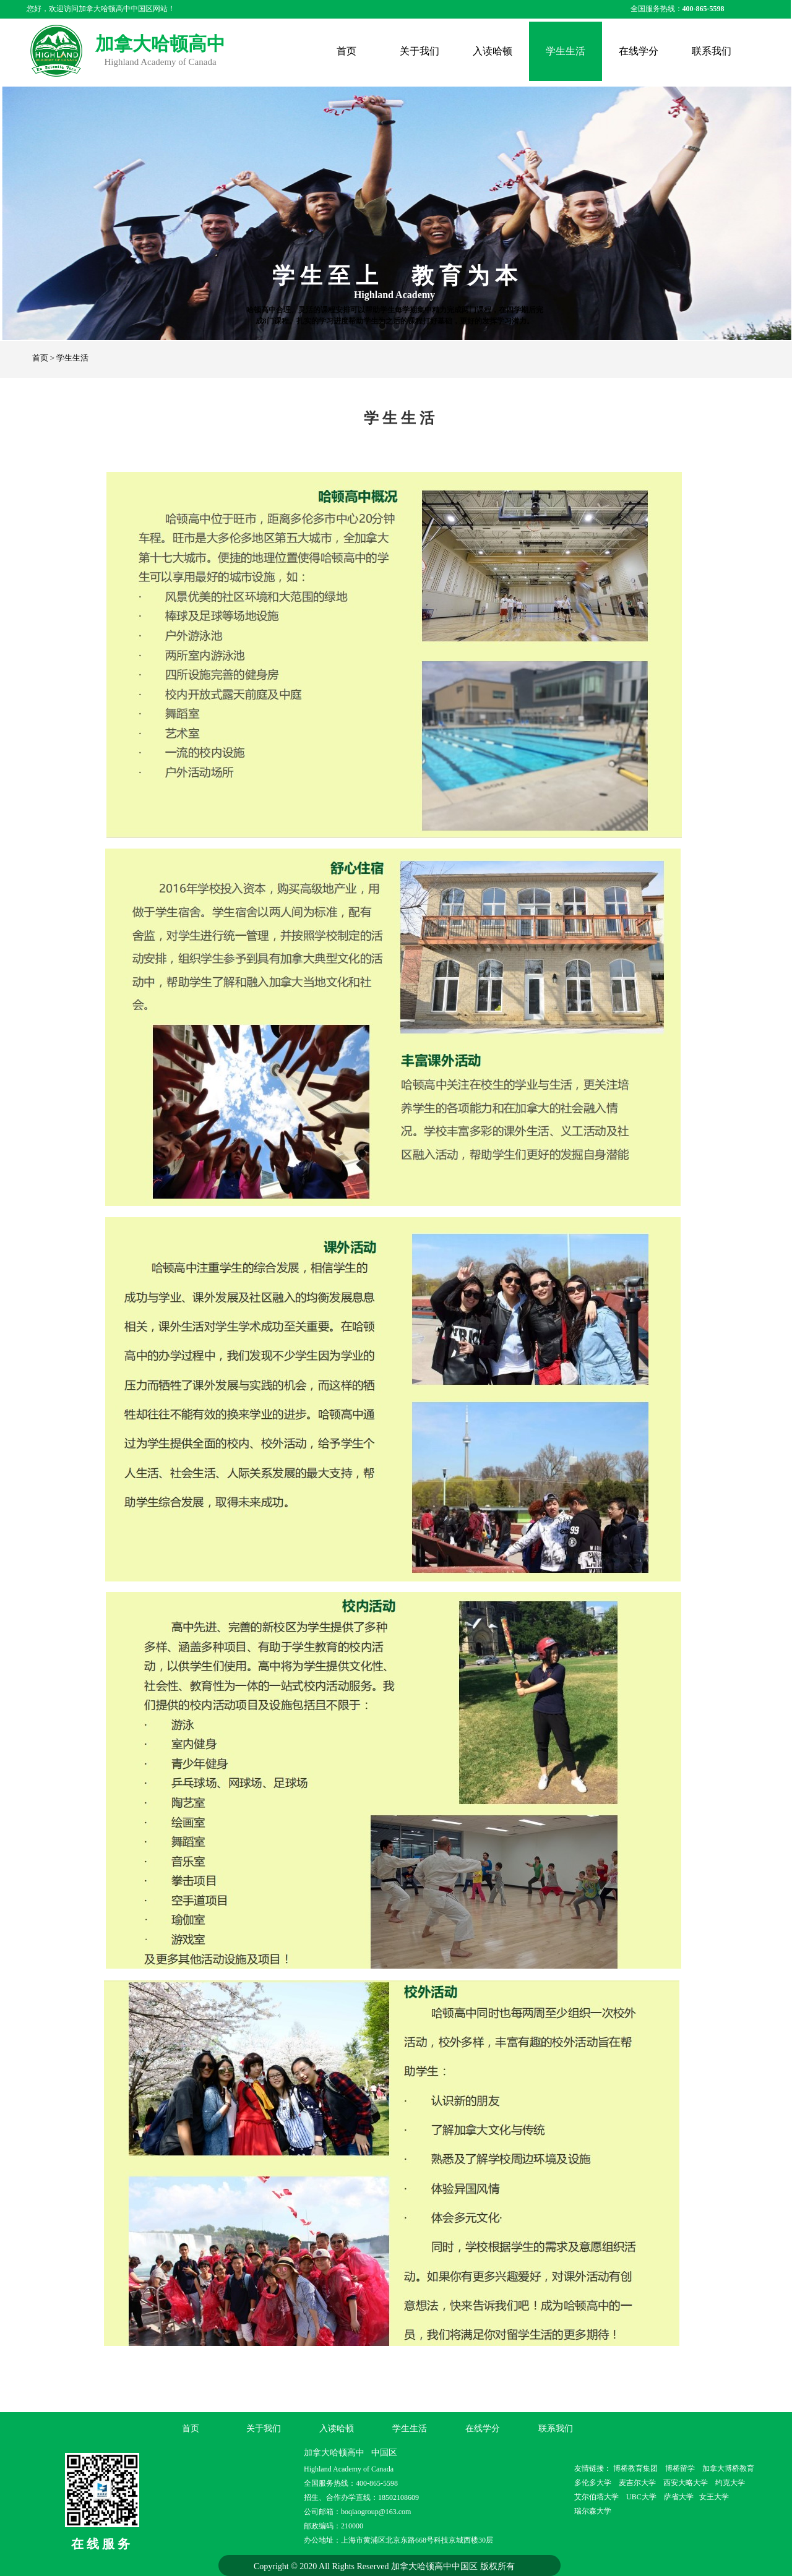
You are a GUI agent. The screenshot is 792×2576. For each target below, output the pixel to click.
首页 (346, 51)
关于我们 (419, 51)
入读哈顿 (492, 51)
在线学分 (638, 51)
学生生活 (565, 51)
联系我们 (711, 51)
